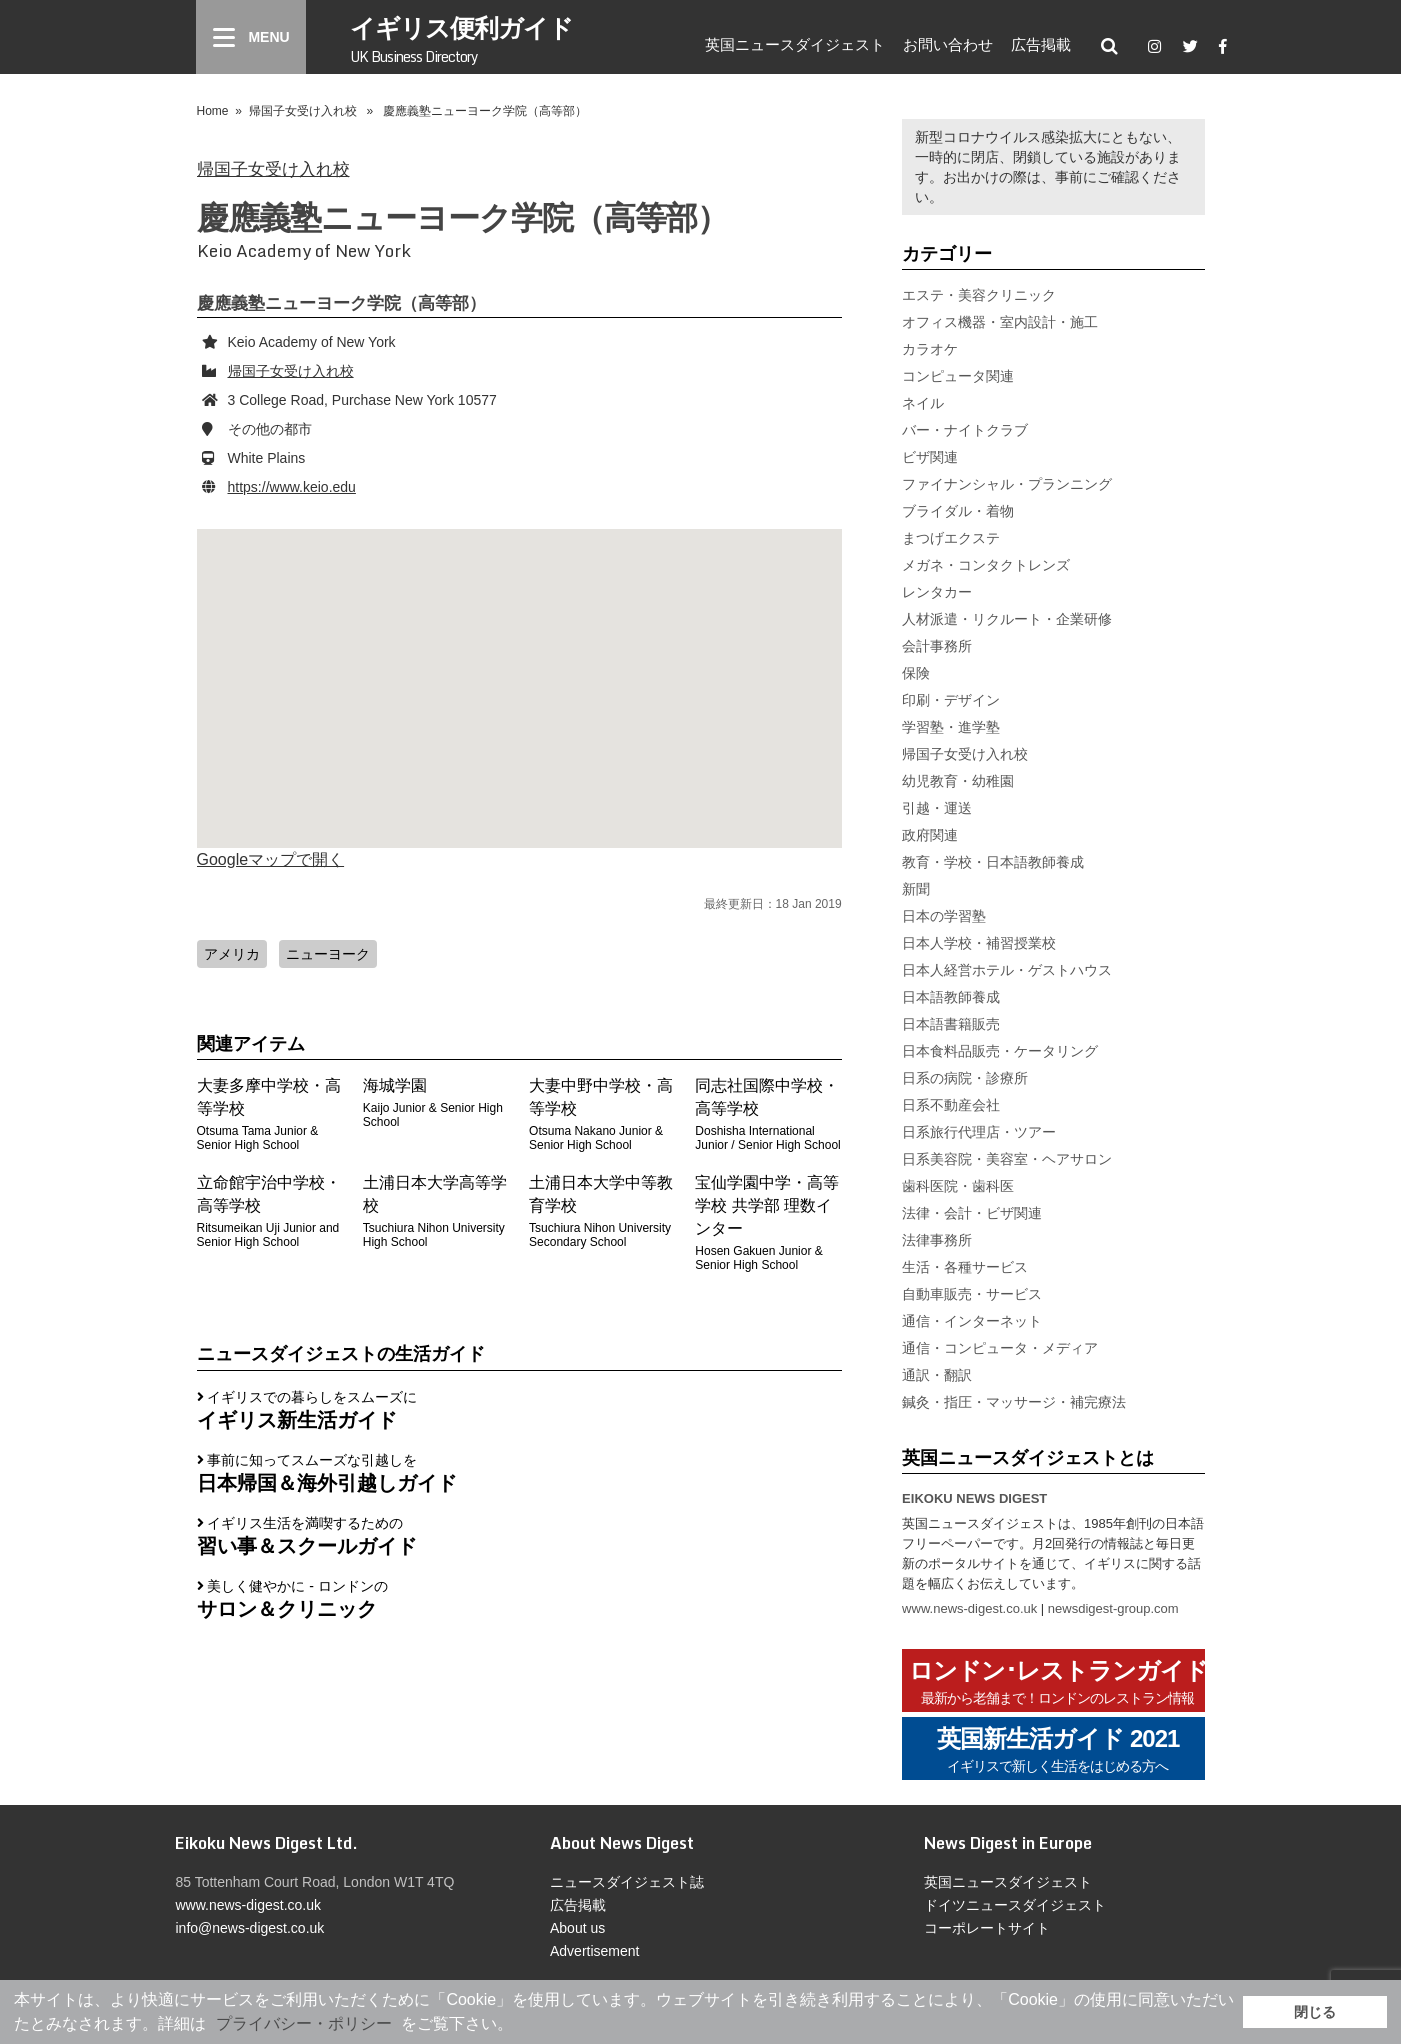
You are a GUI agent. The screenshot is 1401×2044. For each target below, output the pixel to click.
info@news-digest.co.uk (249, 1928)
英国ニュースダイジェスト (795, 44)
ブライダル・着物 (958, 511)
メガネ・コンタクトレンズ (986, 565)
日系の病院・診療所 (965, 1078)
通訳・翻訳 (937, 1375)
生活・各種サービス (965, 1267)
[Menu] (251, 37)
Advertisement (594, 1951)
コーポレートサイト (987, 1928)
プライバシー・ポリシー (304, 2023)
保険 (916, 673)
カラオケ (930, 349)
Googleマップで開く (271, 859)
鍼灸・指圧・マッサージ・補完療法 (1014, 1402)
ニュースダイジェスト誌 (627, 1882)
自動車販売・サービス (972, 1294)
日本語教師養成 (951, 997)
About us (577, 1928)
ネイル (923, 403)
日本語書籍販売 (951, 1024)
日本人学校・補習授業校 (979, 943)
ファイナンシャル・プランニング (1007, 484)
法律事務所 (937, 1240)
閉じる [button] (1315, 2012)
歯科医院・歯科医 (958, 1186)
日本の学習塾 (944, 916)
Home (213, 111)
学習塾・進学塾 (951, 727)
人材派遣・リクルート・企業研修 (1007, 619)
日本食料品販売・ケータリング (1000, 1051)
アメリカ (232, 954)
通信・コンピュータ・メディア (1000, 1348)
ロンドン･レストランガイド (1058, 1682)
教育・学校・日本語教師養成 (993, 862)
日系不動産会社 (951, 1105)
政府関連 (930, 835)
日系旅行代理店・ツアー (979, 1132)
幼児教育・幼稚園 (958, 781)
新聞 (916, 889)
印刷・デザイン (951, 700)
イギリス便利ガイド (461, 37)
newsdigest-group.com (1113, 1608)
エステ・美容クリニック (979, 295)
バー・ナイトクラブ (965, 430)
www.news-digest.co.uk (969, 1608)
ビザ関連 (930, 457)
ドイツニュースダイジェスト (1015, 1905)
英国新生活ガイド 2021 (1058, 1750)
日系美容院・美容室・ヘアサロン (1007, 1159)
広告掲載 (1041, 44)
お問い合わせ (948, 44)
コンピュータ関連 (958, 376)
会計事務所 (937, 646)
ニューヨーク (328, 954)
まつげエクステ (951, 538)
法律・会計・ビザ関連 (972, 1213)
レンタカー (937, 592)
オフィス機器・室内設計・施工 (1000, 322)
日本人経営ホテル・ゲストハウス (1007, 970)
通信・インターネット (972, 1321)
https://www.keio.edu (292, 487)
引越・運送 (937, 808)
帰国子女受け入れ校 (303, 111)
